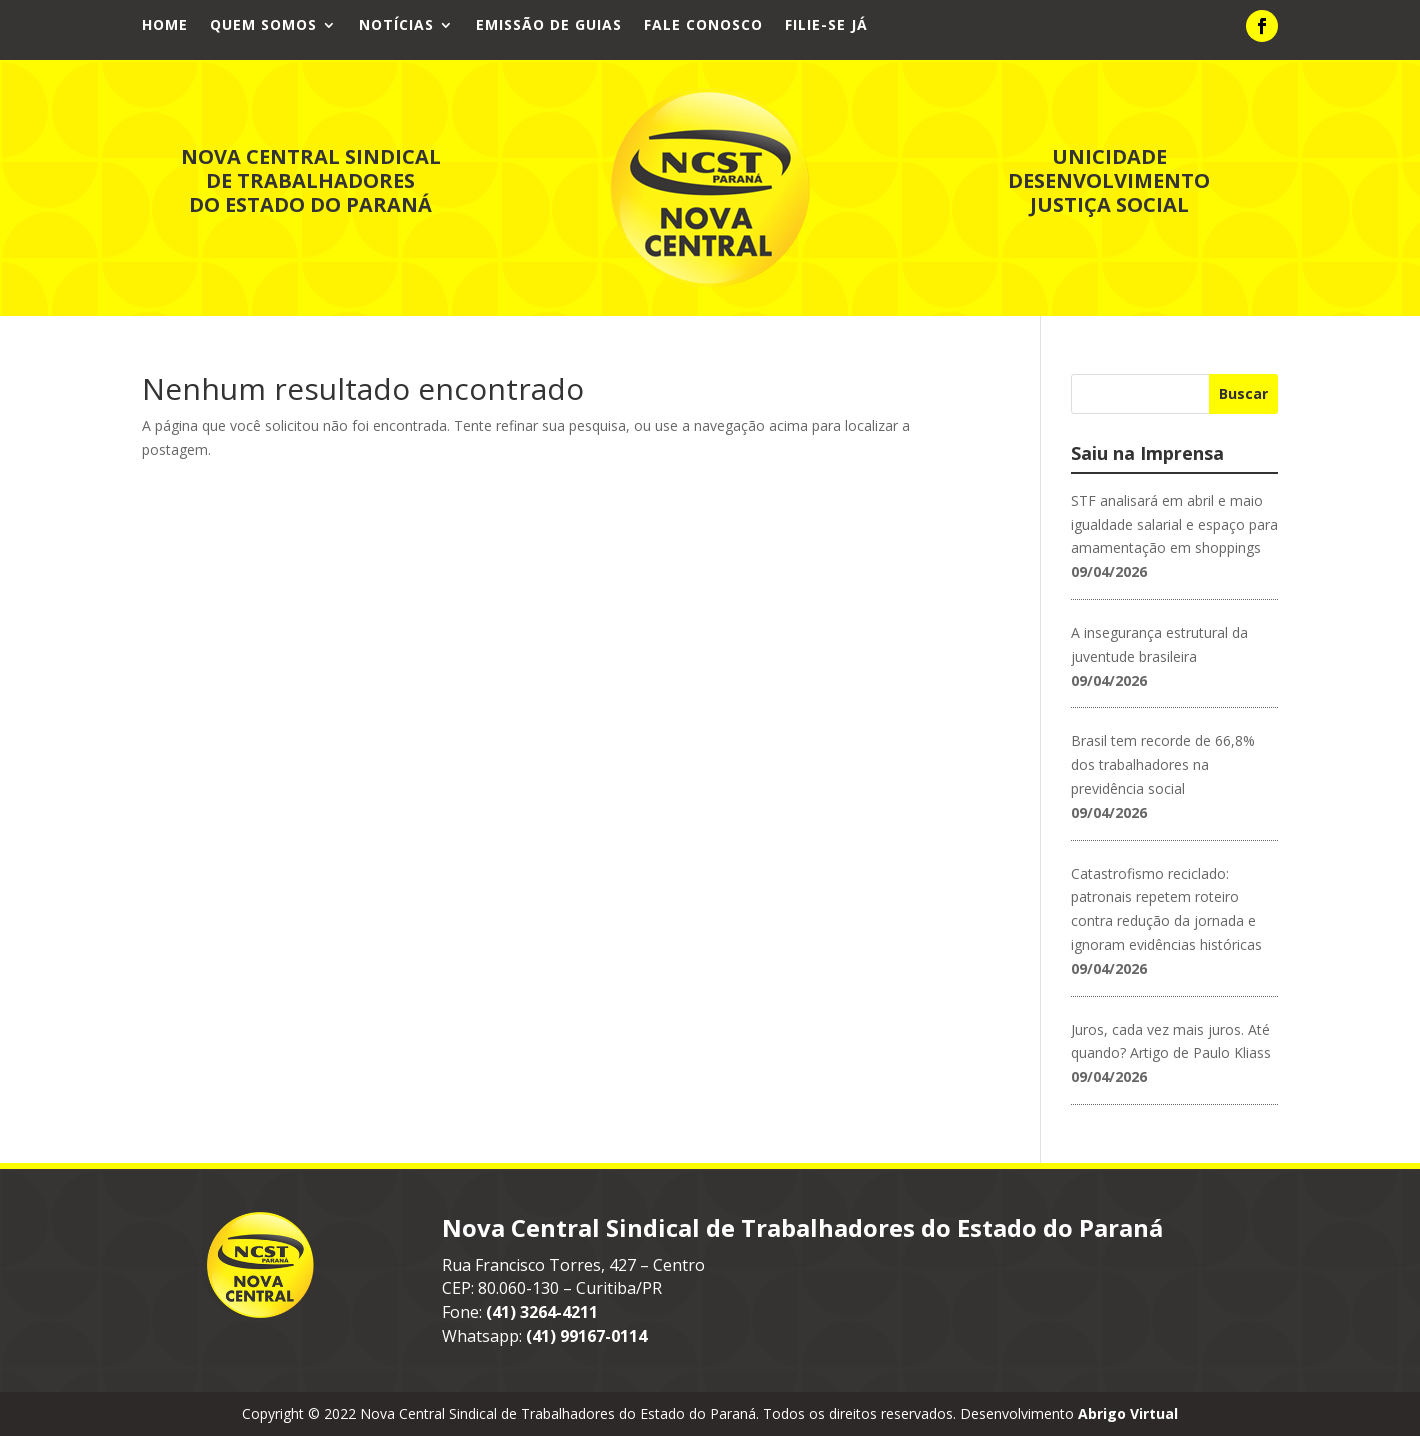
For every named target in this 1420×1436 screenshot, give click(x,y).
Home (165, 26)
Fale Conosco (703, 26)
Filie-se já (826, 26)
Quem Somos (263, 26)
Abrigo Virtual (1128, 1413)
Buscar (1243, 393)
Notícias (396, 26)
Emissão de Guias (549, 26)
